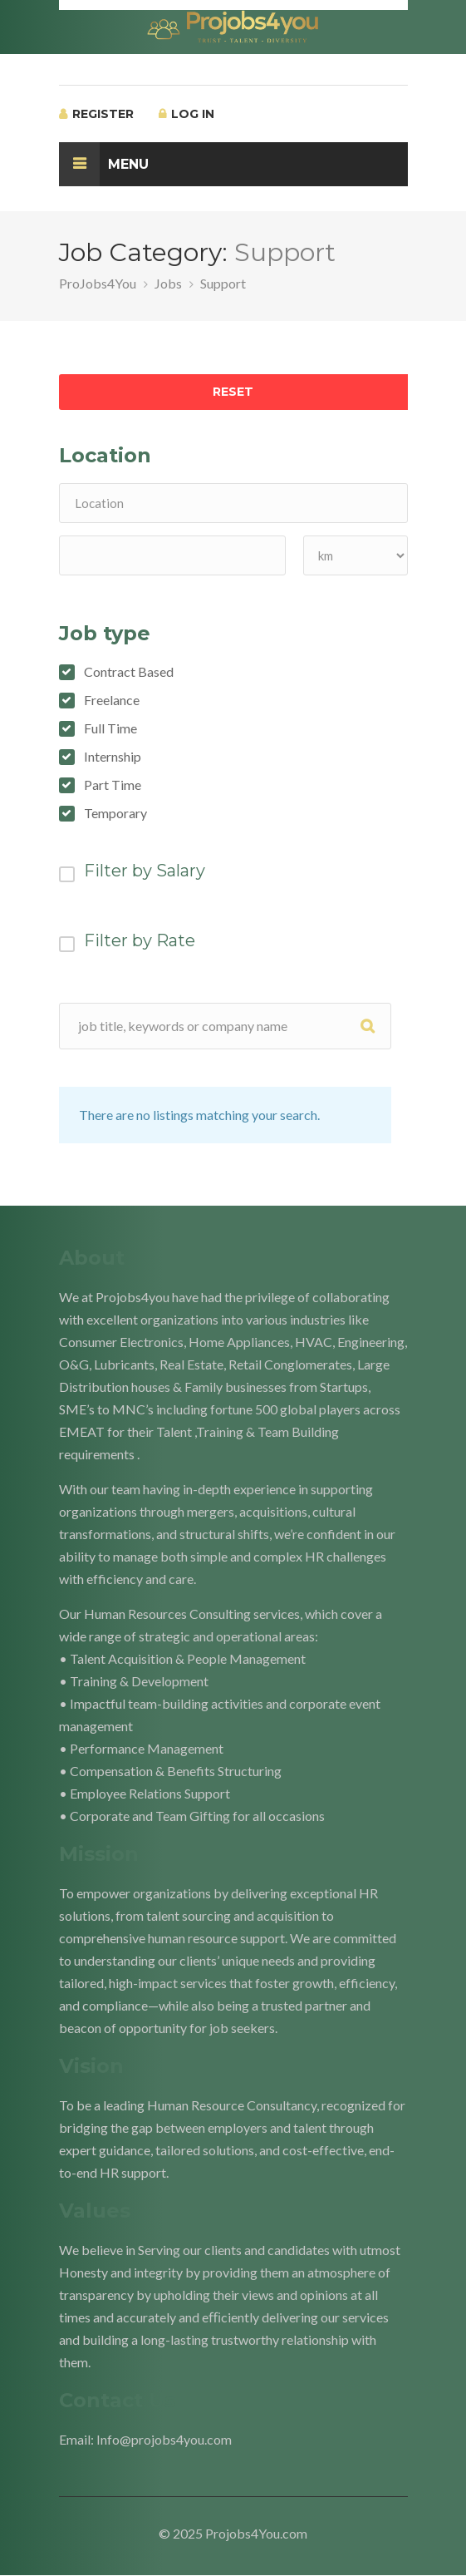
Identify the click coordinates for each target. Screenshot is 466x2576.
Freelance (112, 700)
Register (96, 113)
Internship (112, 756)
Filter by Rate (139, 940)
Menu (104, 164)
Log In (186, 113)
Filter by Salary (144, 871)
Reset (233, 391)
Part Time (112, 784)
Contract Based (129, 671)
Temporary (115, 813)
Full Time (110, 728)
